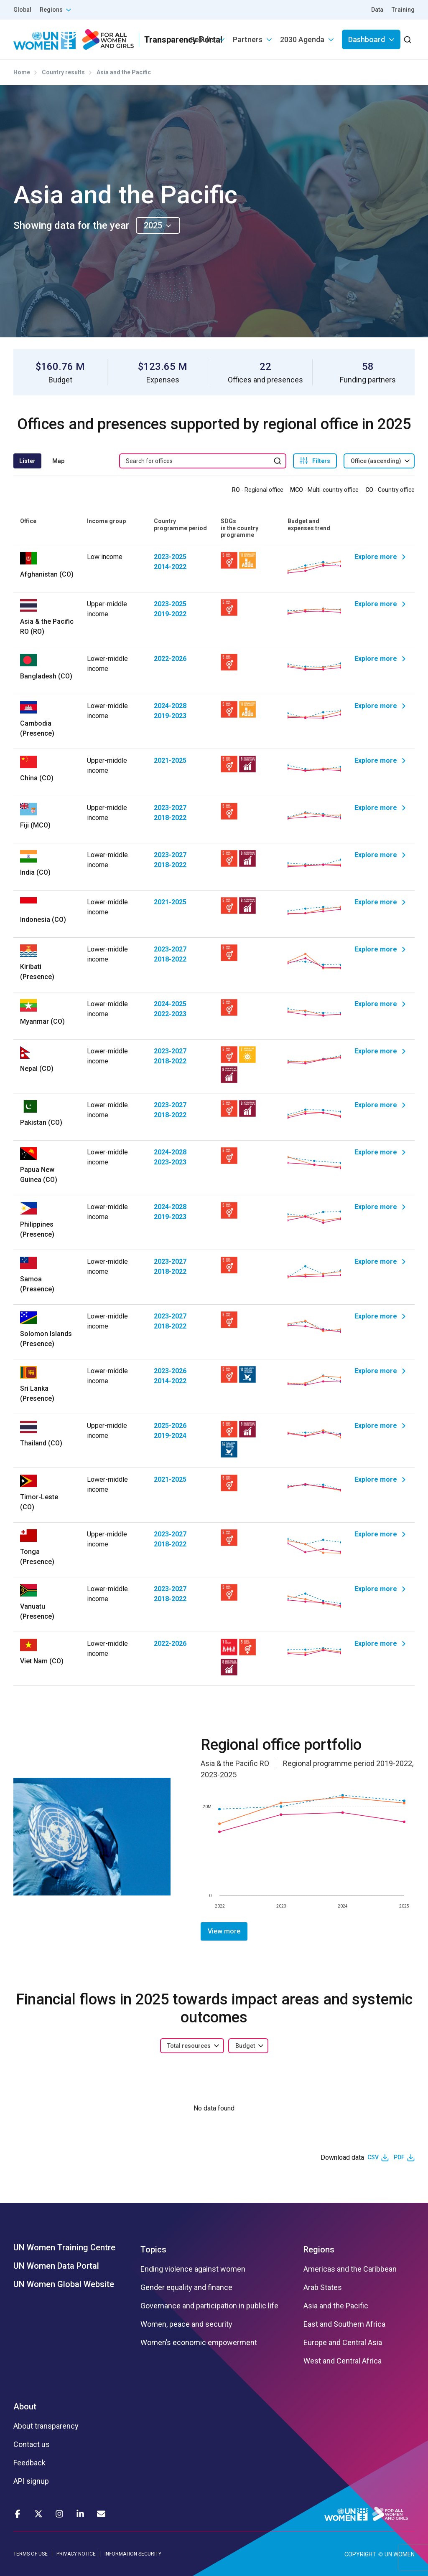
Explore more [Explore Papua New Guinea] (375, 1152)
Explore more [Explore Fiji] (375, 808)
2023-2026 (170, 1371)
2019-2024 (170, 1436)
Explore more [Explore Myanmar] (375, 1004)
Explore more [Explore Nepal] (375, 1051)
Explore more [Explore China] (375, 760)
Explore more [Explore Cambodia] (375, 706)
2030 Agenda (302, 39)
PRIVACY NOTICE (76, 2554)
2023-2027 (170, 808)
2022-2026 (170, 659)
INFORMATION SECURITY (132, 2554)
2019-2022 (170, 614)
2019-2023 (170, 716)
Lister (27, 461)
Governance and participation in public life (209, 2306)
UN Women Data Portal (56, 2266)
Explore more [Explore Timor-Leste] (375, 1479)
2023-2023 (170, 1162)
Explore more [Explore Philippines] (375, 1207)
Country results (63, 72)
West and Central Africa (342, 2361)
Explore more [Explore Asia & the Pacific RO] (375, 604)
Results (202, 39)
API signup (31, 2481)
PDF (399, 2157)
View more (224, 1931)
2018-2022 (170, 818)
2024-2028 (170, 706)
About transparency (46, 2426)
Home (21, 72)
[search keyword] (202, 460)
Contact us (31, 2444)
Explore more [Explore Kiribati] (375, 949)
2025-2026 (170, 1426)
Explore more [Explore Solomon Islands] (375, 1316)
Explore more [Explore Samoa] (375, 1261)
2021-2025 (170, 760)
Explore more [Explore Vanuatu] (375, 1589)
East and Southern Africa (344, 2324)
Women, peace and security (186, 2324)
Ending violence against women (192, 2269)
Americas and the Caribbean (350, 2269)
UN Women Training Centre (64, 2247)
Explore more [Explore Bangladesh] (375, 659)
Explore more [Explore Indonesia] (375, 902)
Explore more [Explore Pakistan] (375, 1105)
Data (377, 9)
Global (22, 9)
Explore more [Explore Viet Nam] (375, 1643)
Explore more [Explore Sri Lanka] (375, 1371)
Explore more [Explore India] (375, 855)
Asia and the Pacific (335, 2306)
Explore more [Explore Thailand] (375, 1426)
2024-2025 (170, 1004)
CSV (373, 2157)
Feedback (29, 2463)
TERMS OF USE (30, 2554)
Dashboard (366, 39)
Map (58, 461)
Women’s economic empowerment (198, 2343)
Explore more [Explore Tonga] (375, 1534)
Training (403, 9)
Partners (247, 39)
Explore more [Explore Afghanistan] (375, 557)
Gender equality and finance (186, 2287)
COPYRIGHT (360, 2554)
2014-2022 (170, 567)
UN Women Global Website (63, 2284)
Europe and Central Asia (342, 2343)
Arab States (322, 2287)
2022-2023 (170, 1014)
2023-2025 (170, 557)
